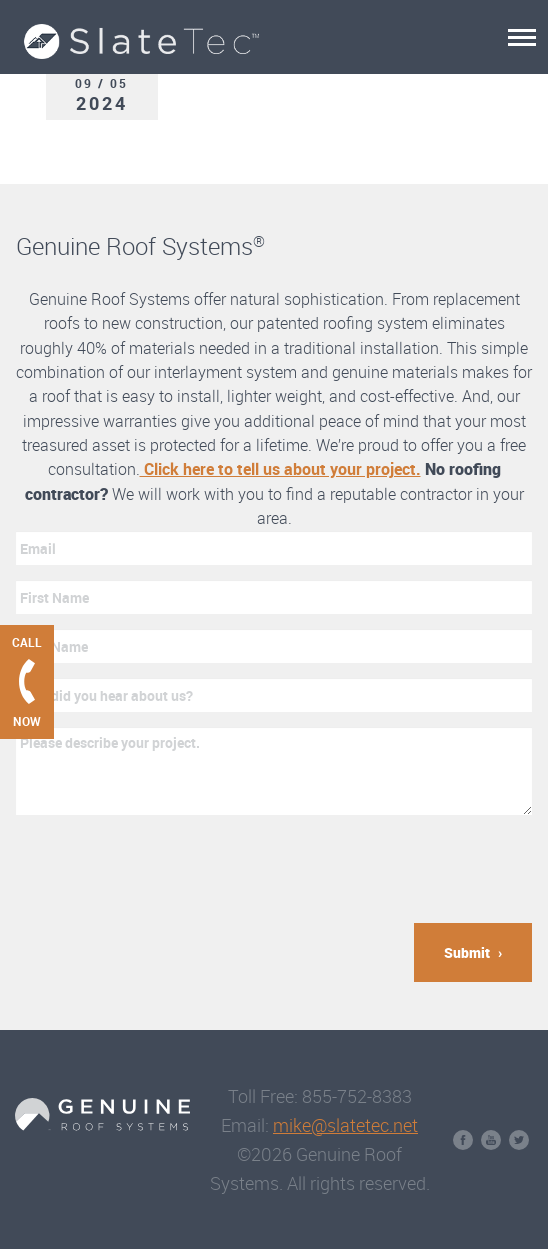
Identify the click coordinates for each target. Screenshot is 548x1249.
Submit (467, 952)
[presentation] (168, 869)
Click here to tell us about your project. (280, 469)
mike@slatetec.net (345, 1125)
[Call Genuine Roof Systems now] (27, 682)
